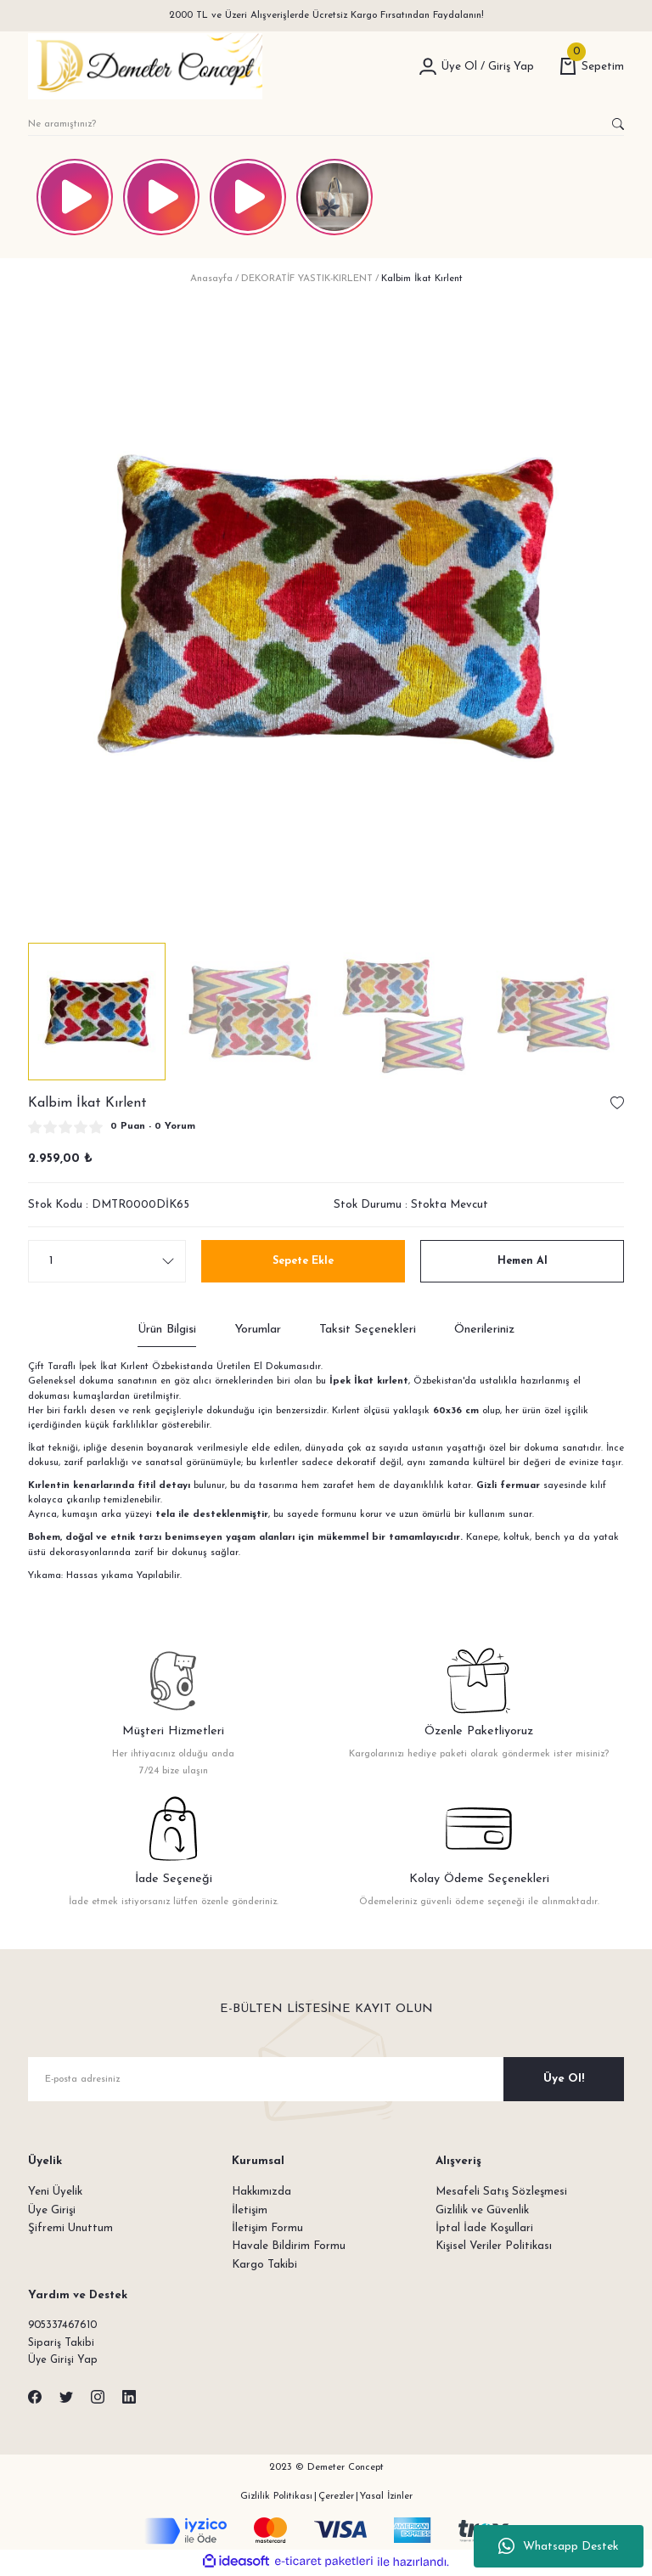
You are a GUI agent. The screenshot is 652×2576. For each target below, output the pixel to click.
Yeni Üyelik (55, 2191)
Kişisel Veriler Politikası (494, 2246)
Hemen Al (522, 1260)
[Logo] (145, 66)
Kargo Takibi (264, 2264)
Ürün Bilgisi (167, 1329)
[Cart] (591, 67)
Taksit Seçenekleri (367, 1329)
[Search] (326, 124)
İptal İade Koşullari (484, 2228)
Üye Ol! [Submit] (563, 2078)
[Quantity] (107, 1261)
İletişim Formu (267, 2228)
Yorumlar (257, 1329)
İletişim (249, 2210)
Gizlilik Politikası (276, 2498)
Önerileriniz (484, 1329)
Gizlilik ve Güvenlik (482, 2210)
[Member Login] (427, 66)
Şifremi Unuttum (70, 2228)
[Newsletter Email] (326, 2079)
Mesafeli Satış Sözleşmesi (501, 2191)
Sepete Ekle (303, 1260)
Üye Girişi (52, 2210)
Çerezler (336, 2498)
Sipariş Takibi (61, 2343)
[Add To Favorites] (617, 1103)
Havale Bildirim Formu (289, 2246)
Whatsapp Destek (558, 2546)
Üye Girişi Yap (63, 2362)
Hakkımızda (261, 2191)
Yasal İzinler (386, 2498)
